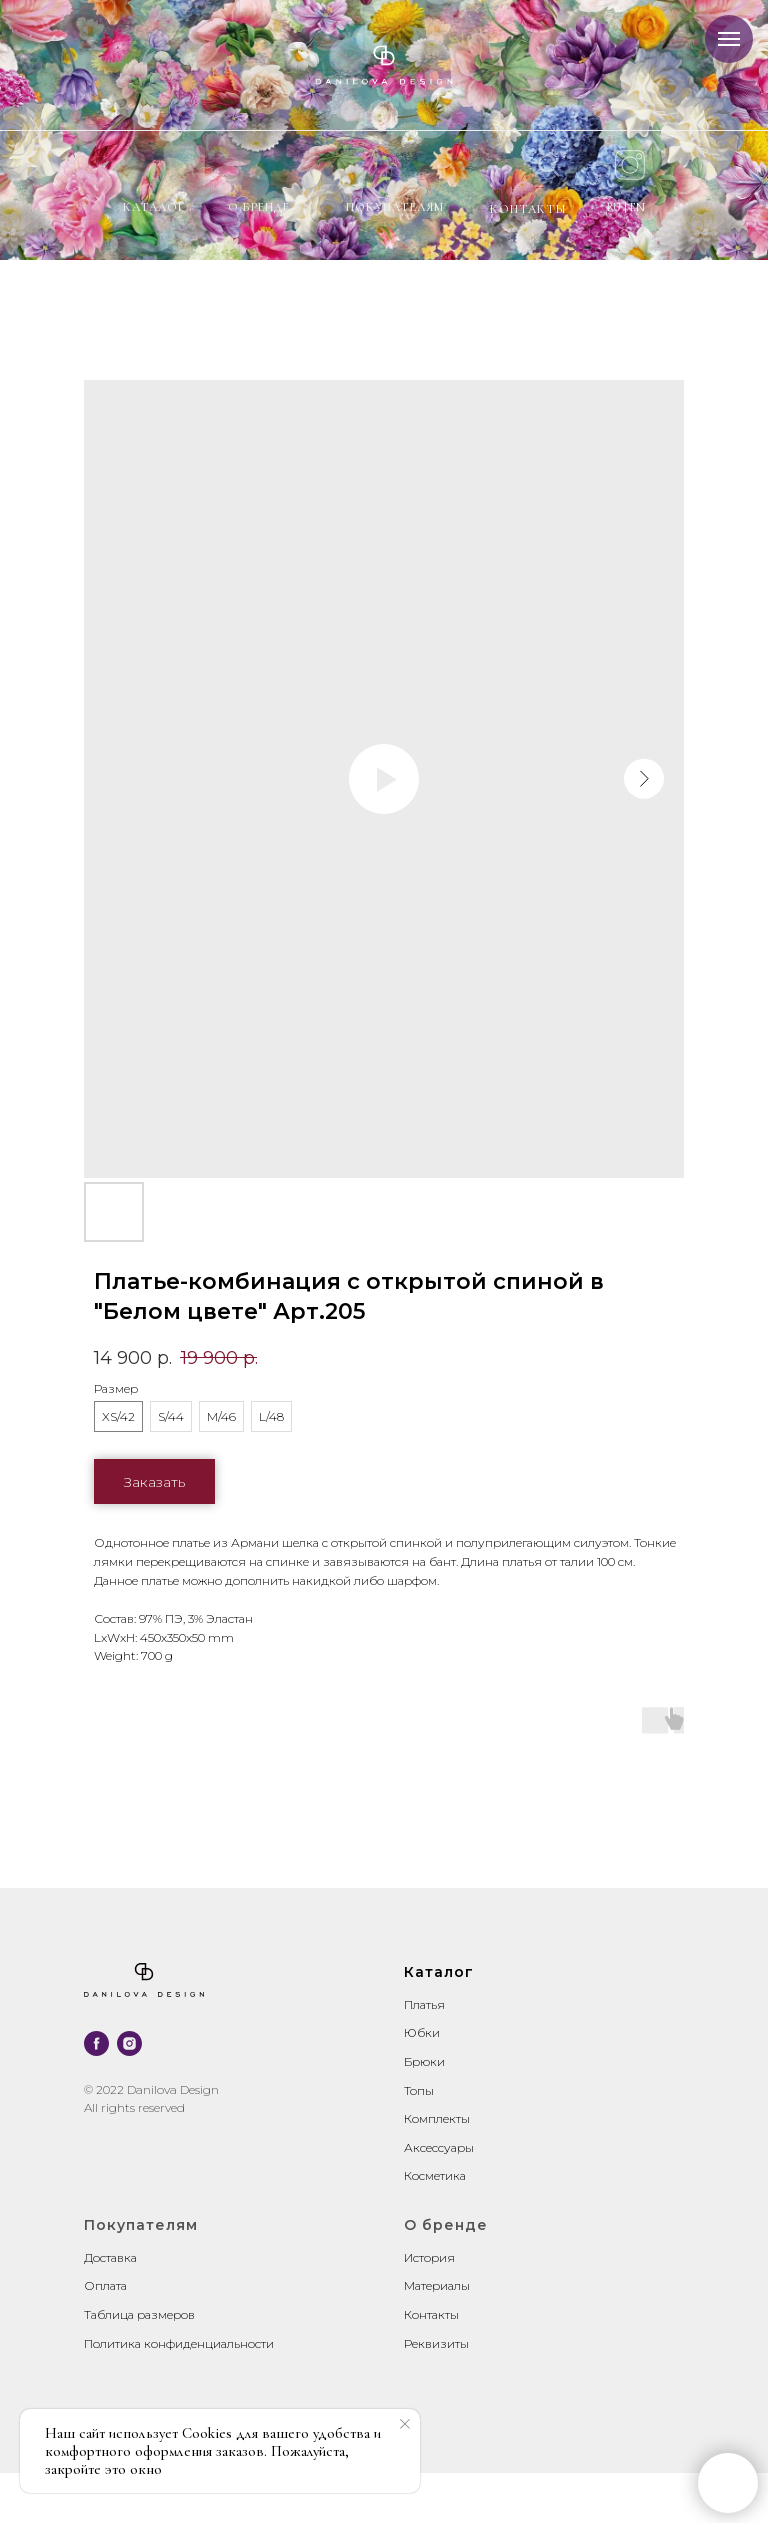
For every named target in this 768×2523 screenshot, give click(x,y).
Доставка (110, 2257)
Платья (424, 2004)
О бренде (259, 207)
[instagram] (129, 2043)
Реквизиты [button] (436, 2343)
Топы (419, 2090)
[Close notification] (405, 2424)
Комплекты (437, 2118)
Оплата (105, 2285)
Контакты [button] (431, 2314)
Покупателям (395, 207)
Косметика (435, 2175)
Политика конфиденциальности (179, 2343)
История (429, 2257)
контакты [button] (528, 209)
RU (615, 207)
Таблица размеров (139, 2314)
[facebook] (96, 2043)
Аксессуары (439, 2147)
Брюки (424, 2061)
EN (637, 207)
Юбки (422, 2032)
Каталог (154, 207)
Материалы (437, 2285)
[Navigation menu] (729, 39)
